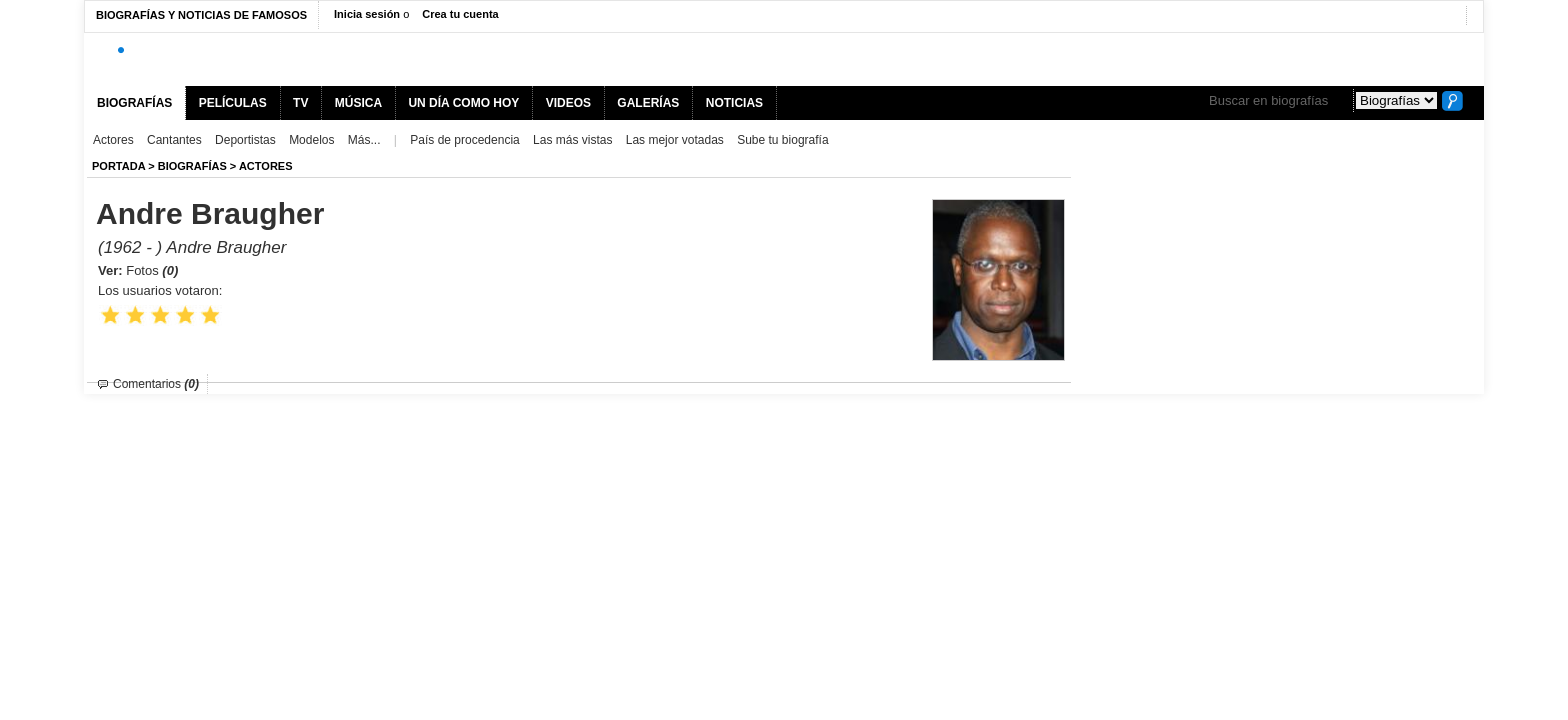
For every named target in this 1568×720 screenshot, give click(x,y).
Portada (118, 166)
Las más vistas (572, 140)
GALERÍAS (648, 103)
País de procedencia (464, 140)
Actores (113, 140)
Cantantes (174, 140)
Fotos (152, 270)
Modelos (311, 140)
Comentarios (156, 384)
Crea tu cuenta (460, 14)
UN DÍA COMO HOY (463, 103)
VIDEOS (568, 103)
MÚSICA (358, 103)
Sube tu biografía (782, 140)
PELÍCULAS (233, 103)
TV (300, 103)
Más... (364, 140)
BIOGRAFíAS (192, 166)
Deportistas (245, 140)
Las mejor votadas (675, 140)
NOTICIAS (734, 103)
